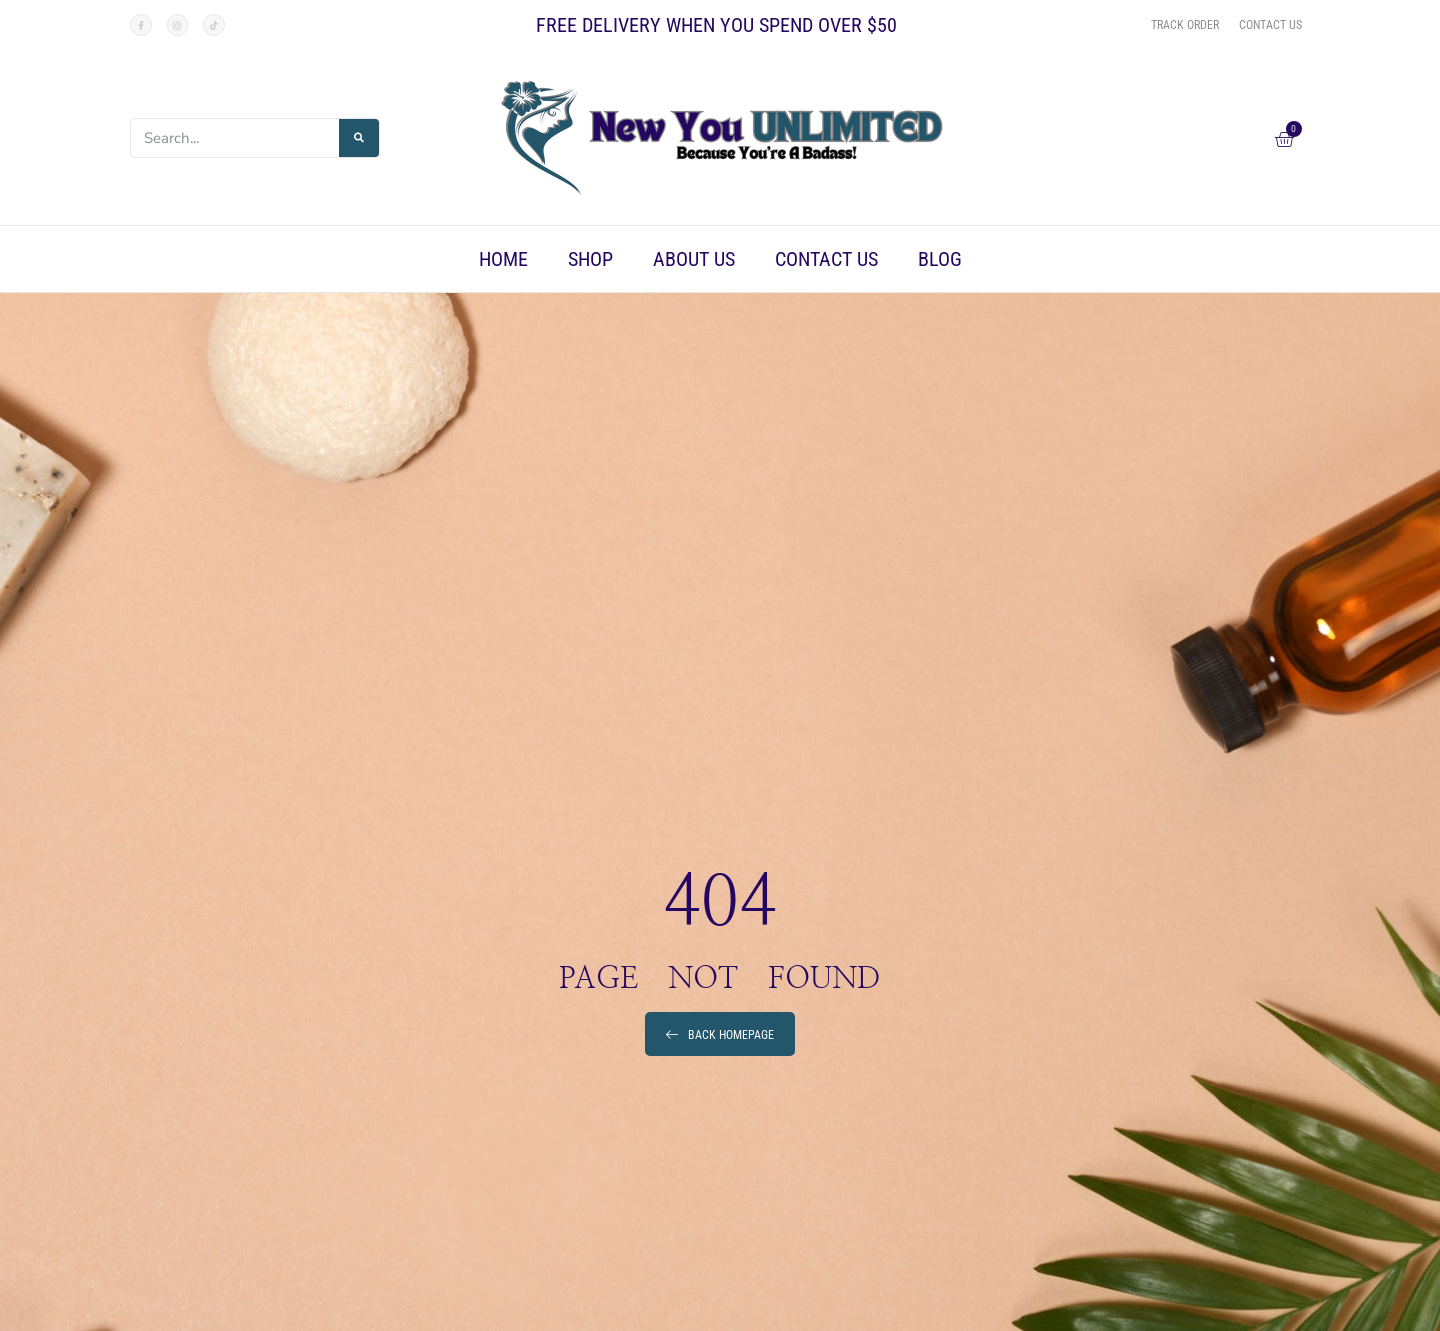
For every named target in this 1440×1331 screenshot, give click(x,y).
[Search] (359, 138)
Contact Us (826, 259)
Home (503, 259)
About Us (694, 259)
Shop (590, 259)
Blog (940, 259)
